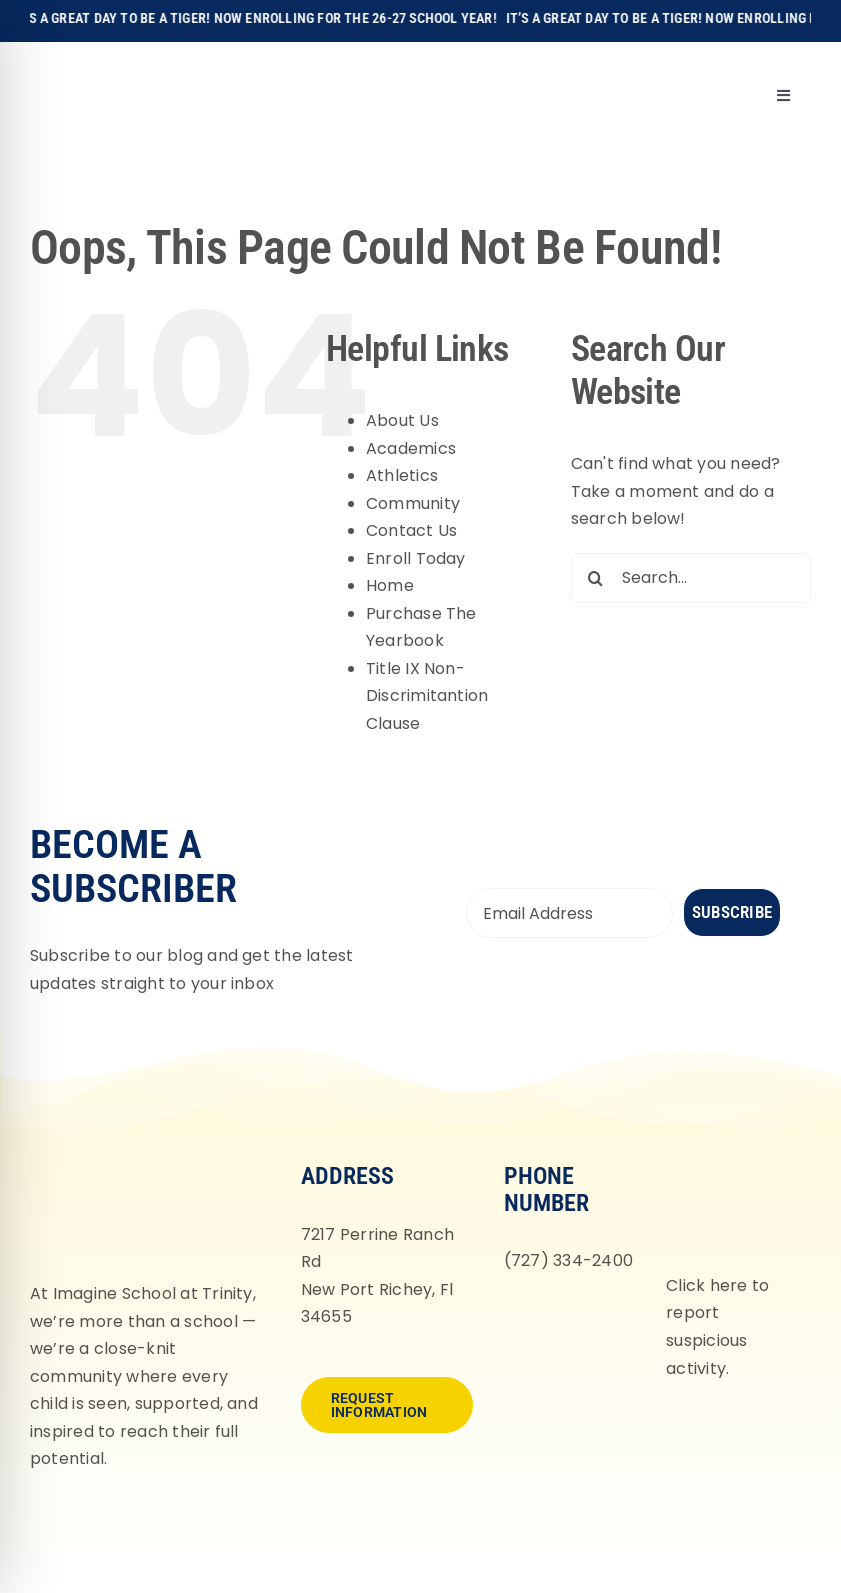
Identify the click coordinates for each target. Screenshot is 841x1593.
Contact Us (411, 530)
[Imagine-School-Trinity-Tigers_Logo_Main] (66, 64)
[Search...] (691, 578)
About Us (402, 420)
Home (390, 585)
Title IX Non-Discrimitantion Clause (427, 696)
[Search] (596, 578)
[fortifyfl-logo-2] (731, 1160)
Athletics (402, 475)
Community (413, 503)
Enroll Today (416, 558)
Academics (411, 448)
